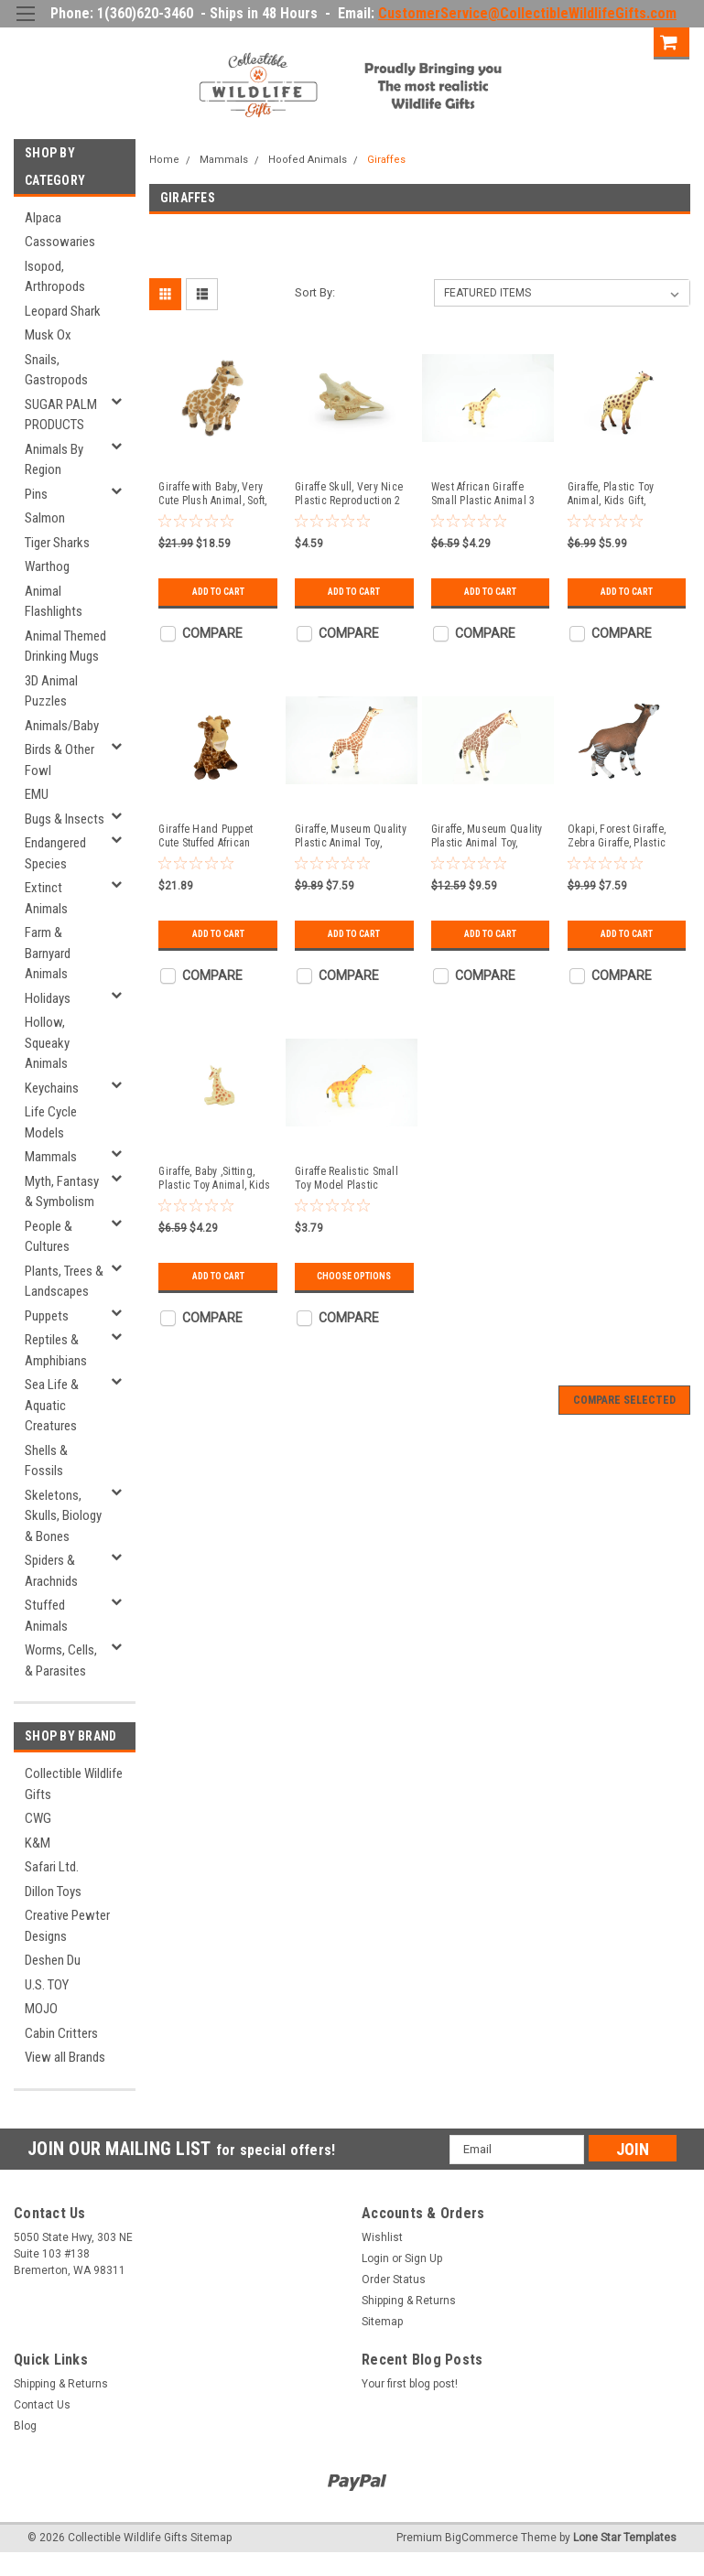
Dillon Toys (53, 1891)
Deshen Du (53, 1960)
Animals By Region (54, 460)
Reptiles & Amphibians (56, 1350)
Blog (25, 2426)
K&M (37, 1843)
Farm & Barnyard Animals (47, 953)
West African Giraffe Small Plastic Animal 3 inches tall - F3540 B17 (485, 494)
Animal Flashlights (53, 601)
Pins (36, 494)
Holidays (47, 998)
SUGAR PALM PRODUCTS (61, 415)
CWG (38, 1818)
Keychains (52, 1088)
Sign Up (621, 40)
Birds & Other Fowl (59, 760)
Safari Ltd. (52, 1867)
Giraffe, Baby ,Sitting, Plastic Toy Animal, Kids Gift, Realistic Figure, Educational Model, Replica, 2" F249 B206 (214, 1178)
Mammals (51, 1156)
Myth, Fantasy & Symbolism (62, 1192)
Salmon (45, 518)
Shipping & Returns (409, 2300)
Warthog (47, 566)
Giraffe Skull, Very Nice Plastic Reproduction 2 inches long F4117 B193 (349, 494)
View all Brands (65, 2057)
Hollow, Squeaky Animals (47, 1043)
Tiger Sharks (57, 542)
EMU (37, 794)
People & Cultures (48, 1237)
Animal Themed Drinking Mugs (65, 646)
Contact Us (42, 2404)
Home (164, 160)
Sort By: (315, 292)
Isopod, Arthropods (55, 277)
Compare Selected (624, 1400)
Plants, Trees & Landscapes (64, 1281)
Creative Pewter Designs (67, 1926)
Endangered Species (55, 853)
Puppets (47, 1316)
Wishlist (382, 2237)
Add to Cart (218, 592)
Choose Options (354, 1276)
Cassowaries (60, 241)
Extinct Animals (46, 898)
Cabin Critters (61, 2033)
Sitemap (382, 2321)
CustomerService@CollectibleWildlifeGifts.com (527, 13)
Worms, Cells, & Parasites (61, 1660)
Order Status (394, 2279)
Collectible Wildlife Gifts (74, 1784)
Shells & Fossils (46, 1461)
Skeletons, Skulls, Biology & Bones (63, 1516)
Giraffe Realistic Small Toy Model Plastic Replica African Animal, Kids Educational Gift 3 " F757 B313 (348, 1178)
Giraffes (386, 160)
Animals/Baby (62, 725)
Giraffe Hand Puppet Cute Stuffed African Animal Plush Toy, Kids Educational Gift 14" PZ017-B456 (211, 836)
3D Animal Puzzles (51, 691)
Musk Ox (48, 335)
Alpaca (43, 218)
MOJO (41, 2008)
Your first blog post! (410, 2383)
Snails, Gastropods (56, 370)
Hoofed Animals (307, 160)
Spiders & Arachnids (51, 1571)
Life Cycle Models (51, 1122)
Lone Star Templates (625, 2537)
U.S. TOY (47, 1985)
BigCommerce (481, 2537)
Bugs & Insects (64, 819)
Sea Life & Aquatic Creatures (52, 1405)
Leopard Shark (63, 311)
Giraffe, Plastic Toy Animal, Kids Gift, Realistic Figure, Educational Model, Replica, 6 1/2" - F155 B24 (617, 494)
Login (557, 40)
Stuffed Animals (46, 1615)
